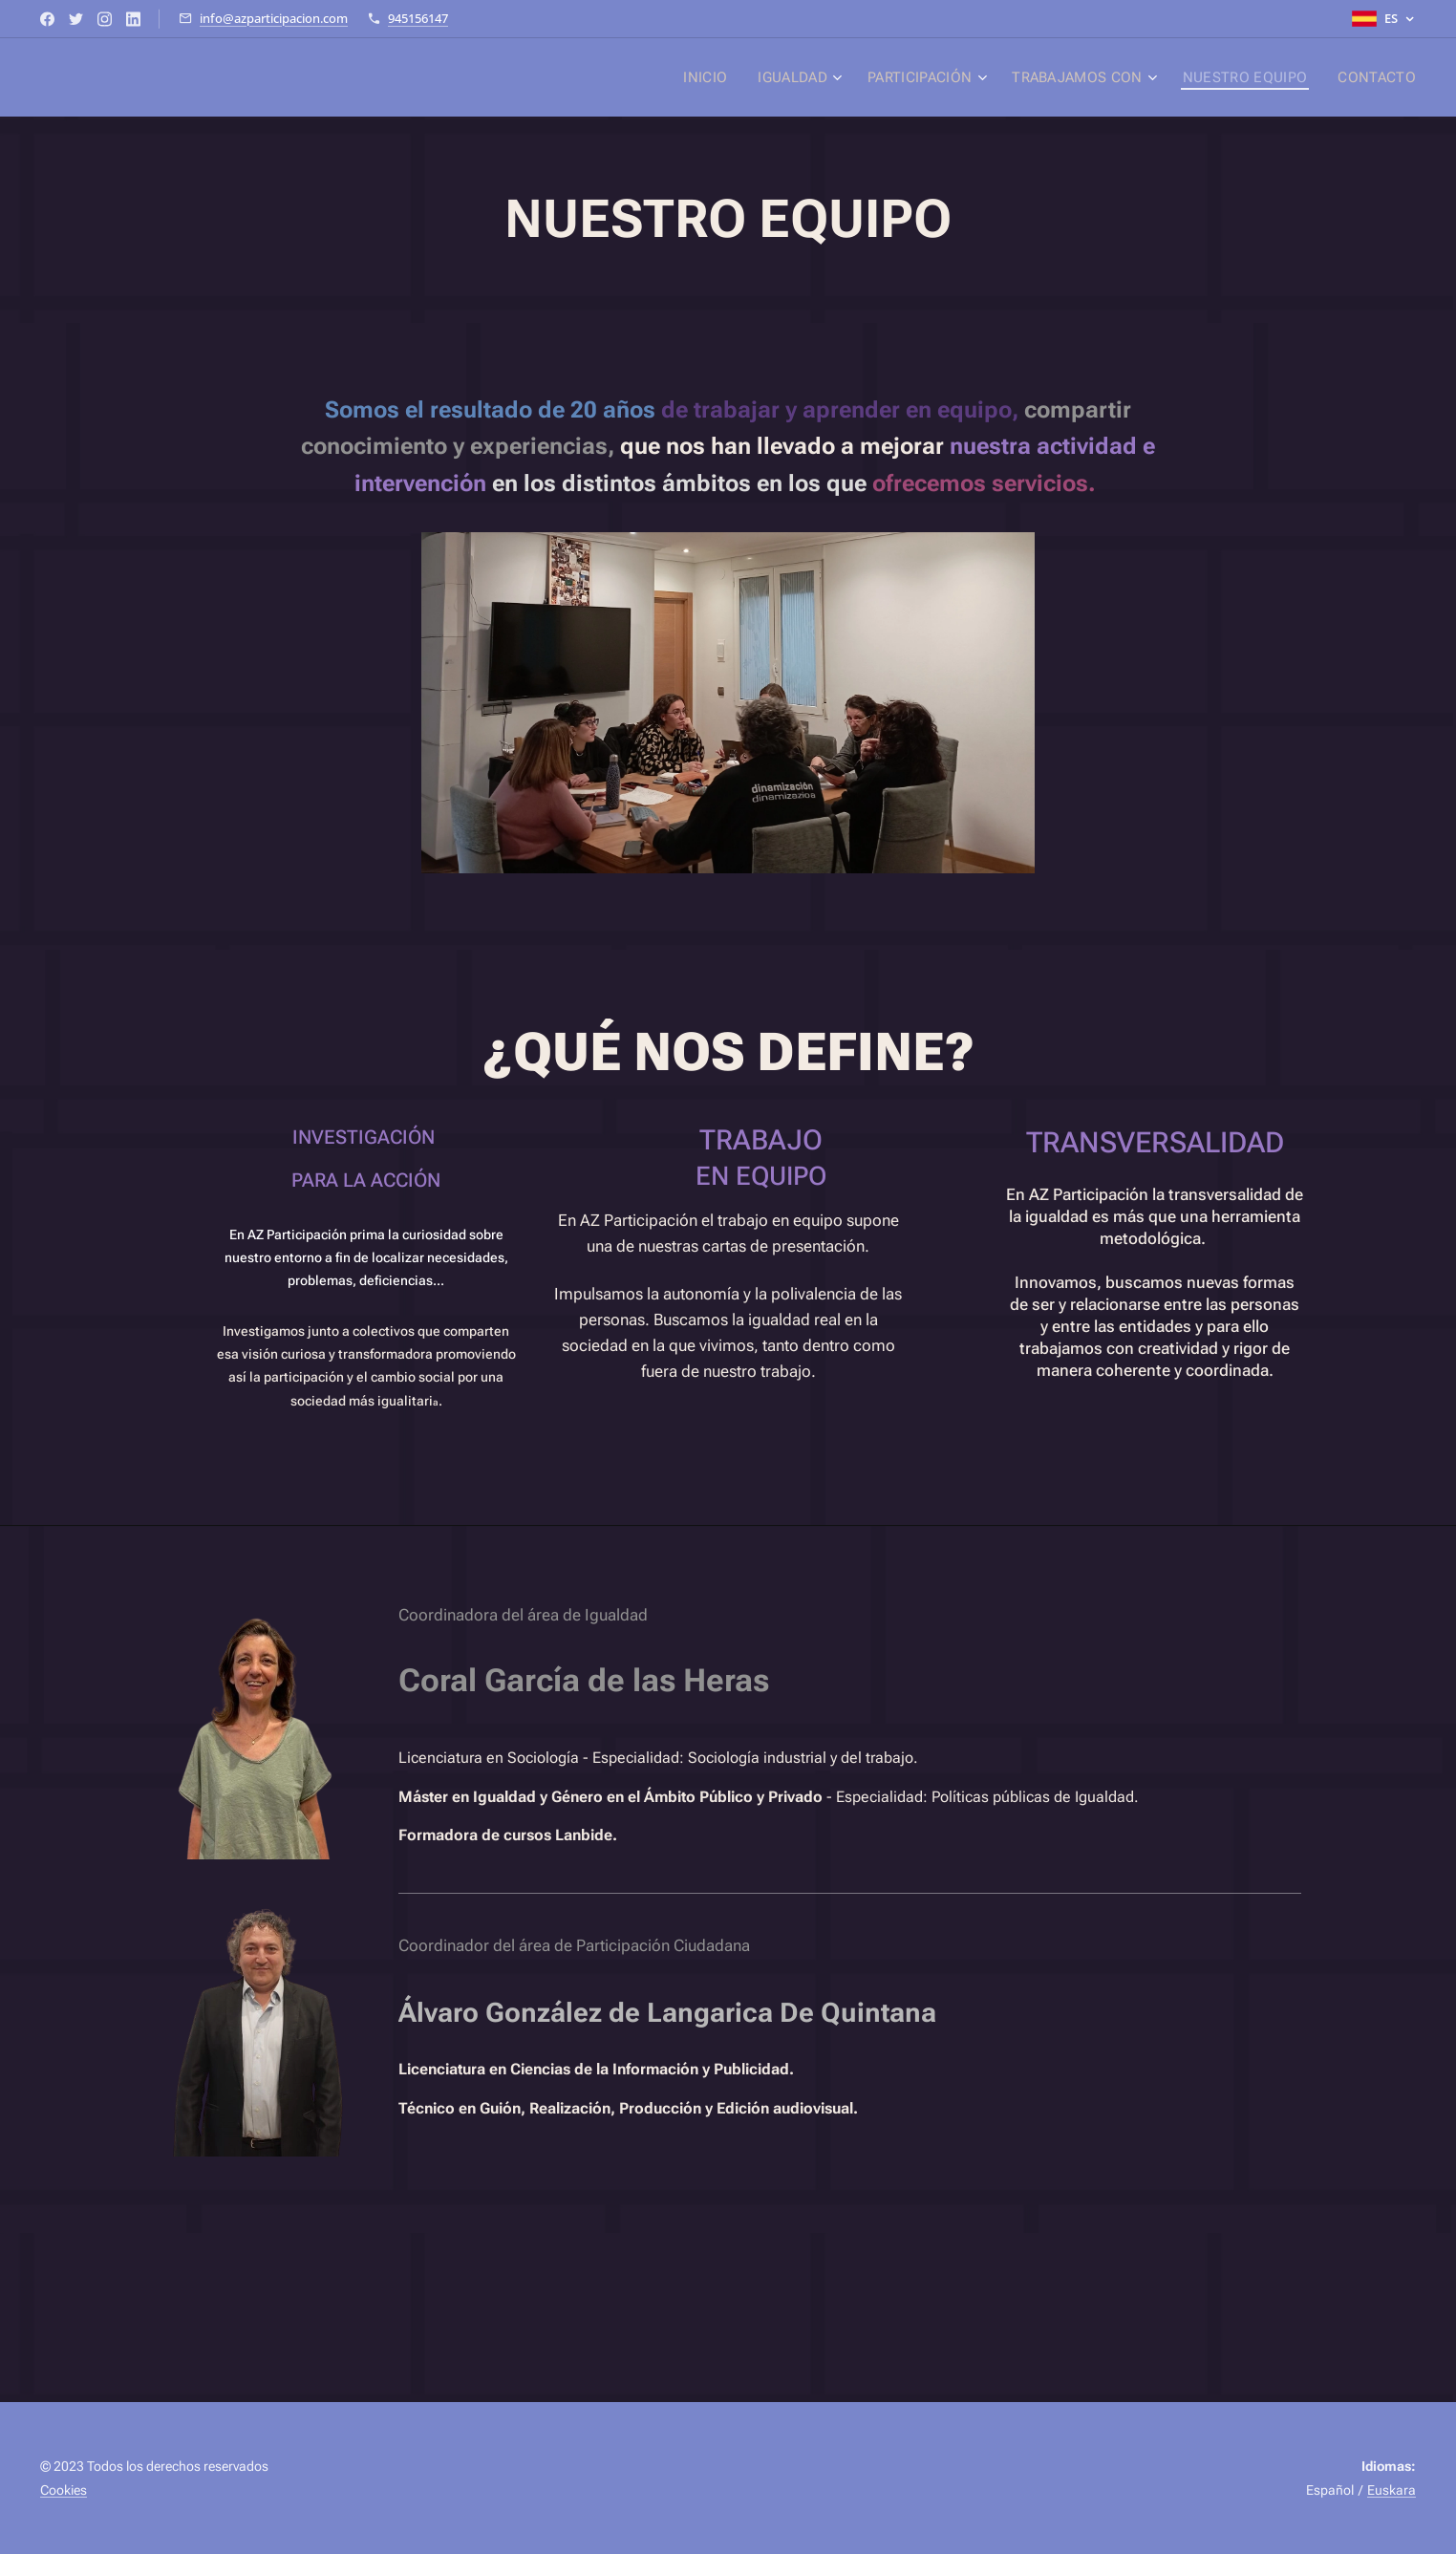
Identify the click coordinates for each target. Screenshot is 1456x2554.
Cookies (63, 2490)
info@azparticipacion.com (274, 18)
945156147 (418, 18)
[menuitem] (726, 77)
